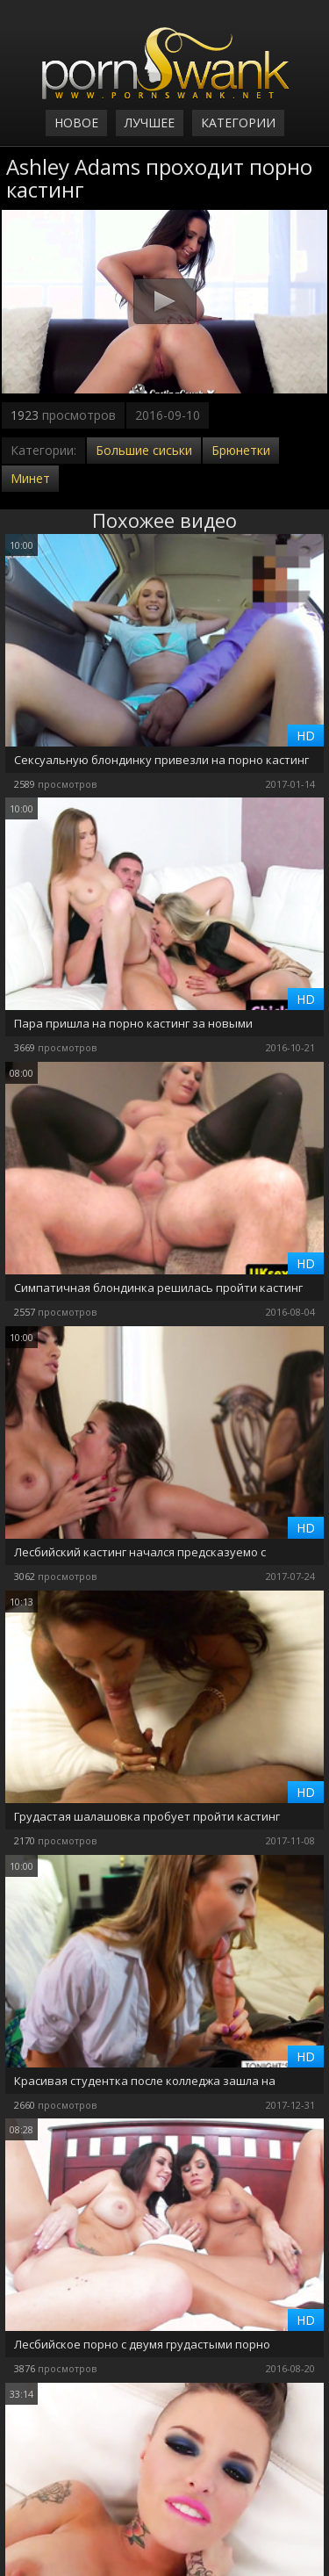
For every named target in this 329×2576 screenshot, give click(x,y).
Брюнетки (240, 450)
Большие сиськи (144, 450)
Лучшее (150, 122)
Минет (30, 478)
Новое (76, 122)
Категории (238, 122)
